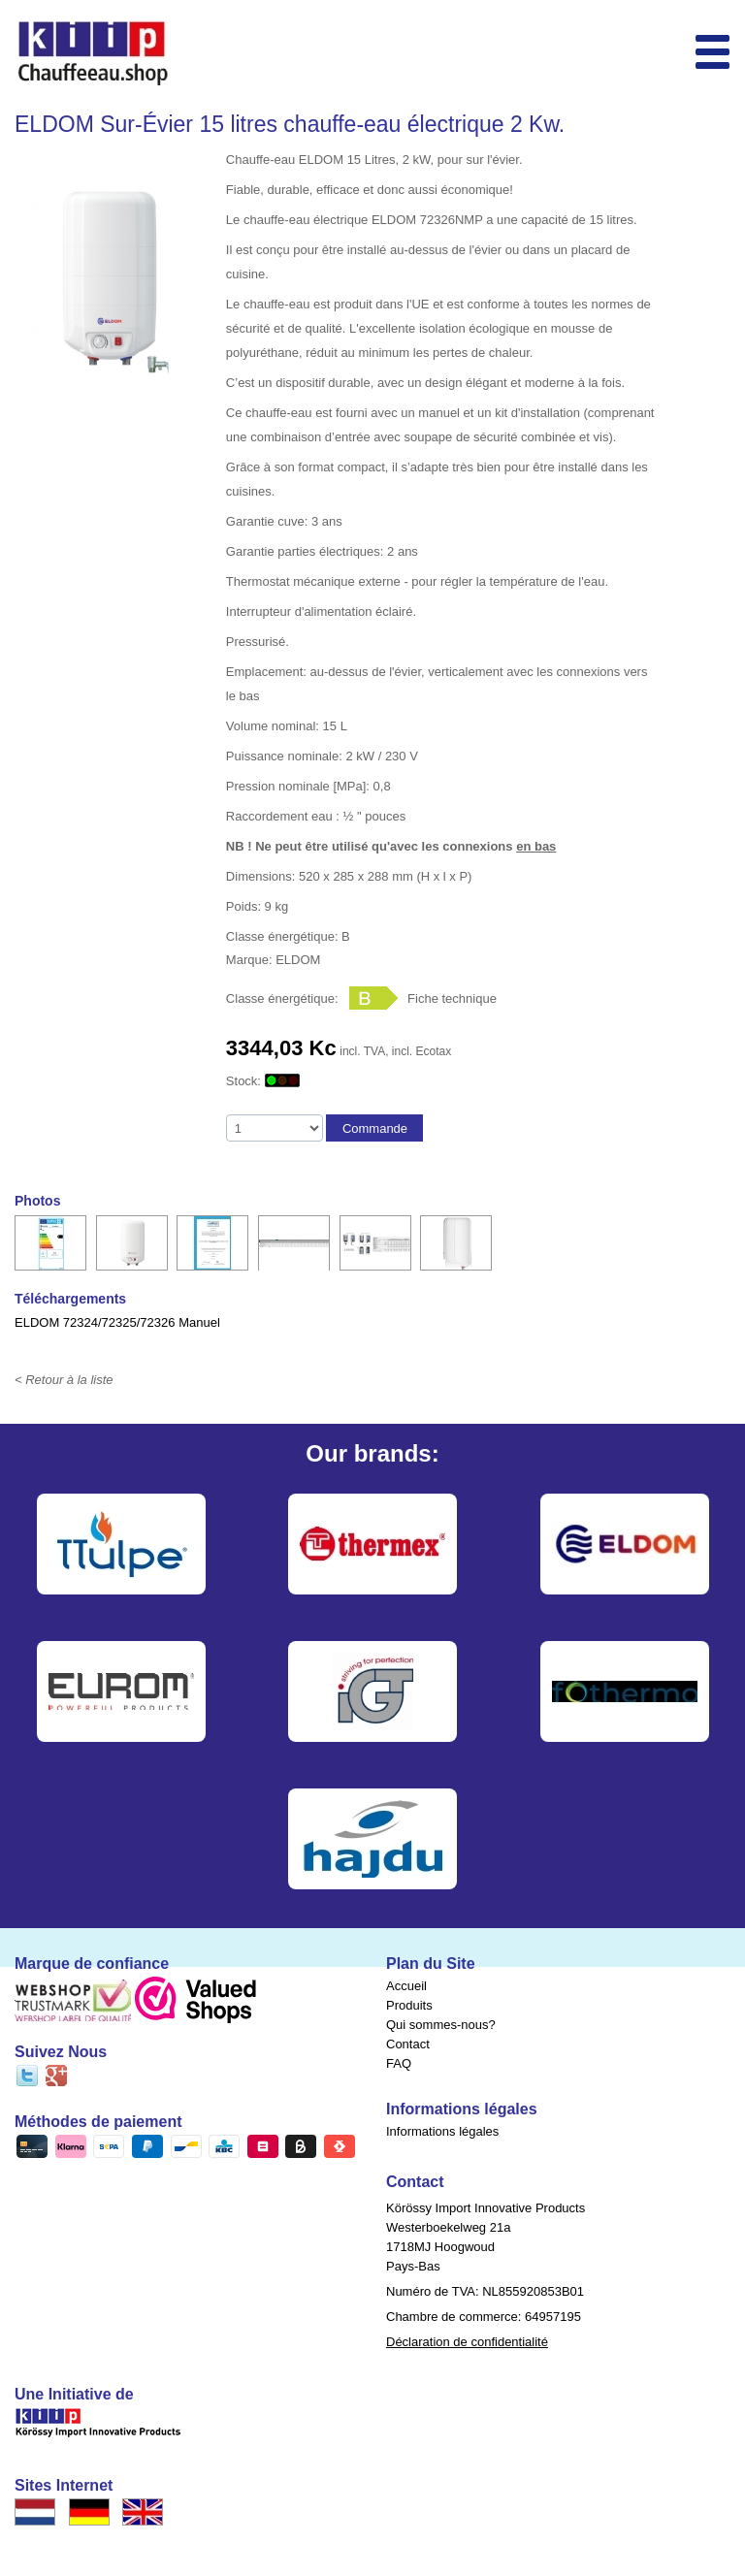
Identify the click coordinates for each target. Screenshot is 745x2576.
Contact (408, 2044)
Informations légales (442, 2131)
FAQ (398, 2063)
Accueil (406, 1986)
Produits (409, 2005)
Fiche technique (452, 998)
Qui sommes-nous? (441, 2024)
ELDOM (297, 959)
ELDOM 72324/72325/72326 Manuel (117, 1322)
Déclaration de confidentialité (467, 2341)
